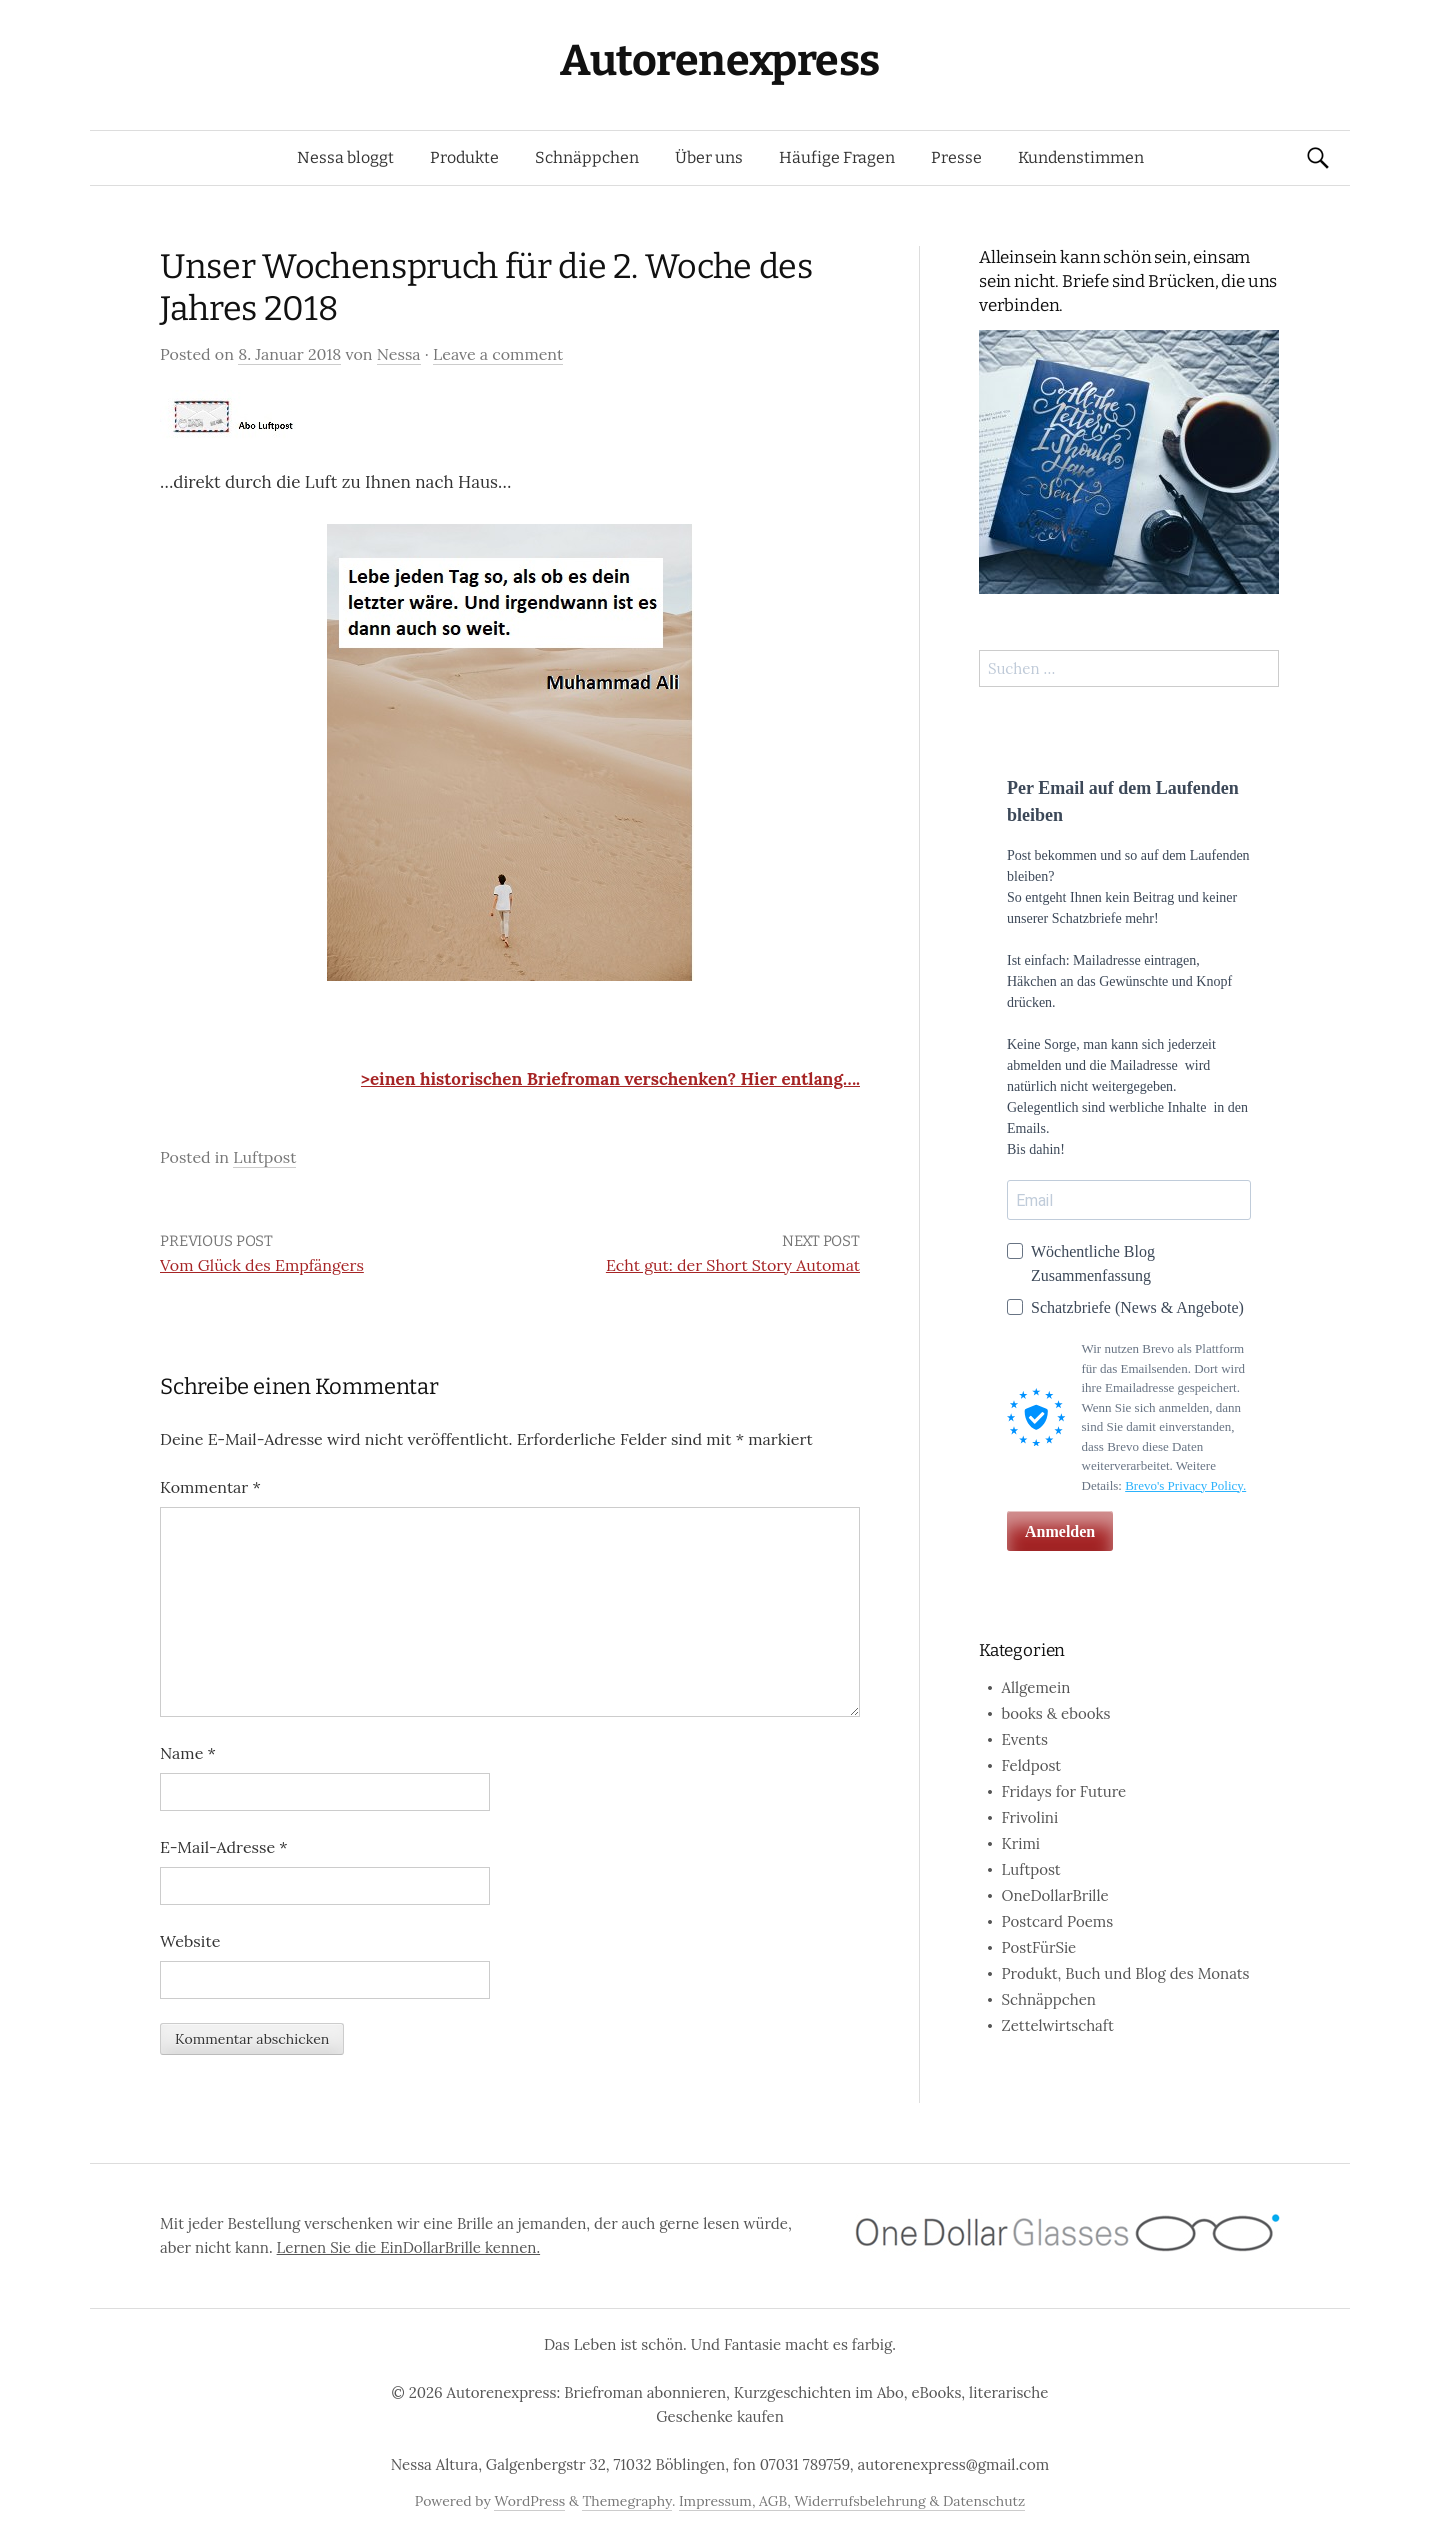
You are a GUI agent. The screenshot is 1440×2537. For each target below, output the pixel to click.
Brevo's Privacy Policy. (1185, 1485)
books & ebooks (1056, 1713)
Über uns (709, 157)
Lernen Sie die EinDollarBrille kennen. (409, 2247)
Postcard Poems (1058, 1921)
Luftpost (264, 1157)
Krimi (1021, 1843)
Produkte (464, 157)
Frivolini (1030, 1817)
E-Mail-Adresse (224, 1847)
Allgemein (1036, 1687)
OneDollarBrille (1055, 1895)
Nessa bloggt (345, 157)
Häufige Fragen (837, 157)
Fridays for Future (1064, 1791)
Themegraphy (627, 2501)
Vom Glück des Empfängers (262, 1265)
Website (190, 1941)
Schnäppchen (587, 157)
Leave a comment (498, 354)
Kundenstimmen (1081, 157)
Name (188, 1753)
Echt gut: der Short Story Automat (733, 1265)
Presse (956, 157)
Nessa (399, 354)
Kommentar (210, 1487)
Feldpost (1032, 1765)
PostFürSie (1039, 1947)
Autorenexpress (720, 60)
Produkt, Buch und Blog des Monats (1126, 1973)
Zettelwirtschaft (1058, 2025)
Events (1025, 1739)
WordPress (529, 2501)
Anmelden (1060, 1531)
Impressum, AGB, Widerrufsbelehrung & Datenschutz (852, 2501)
